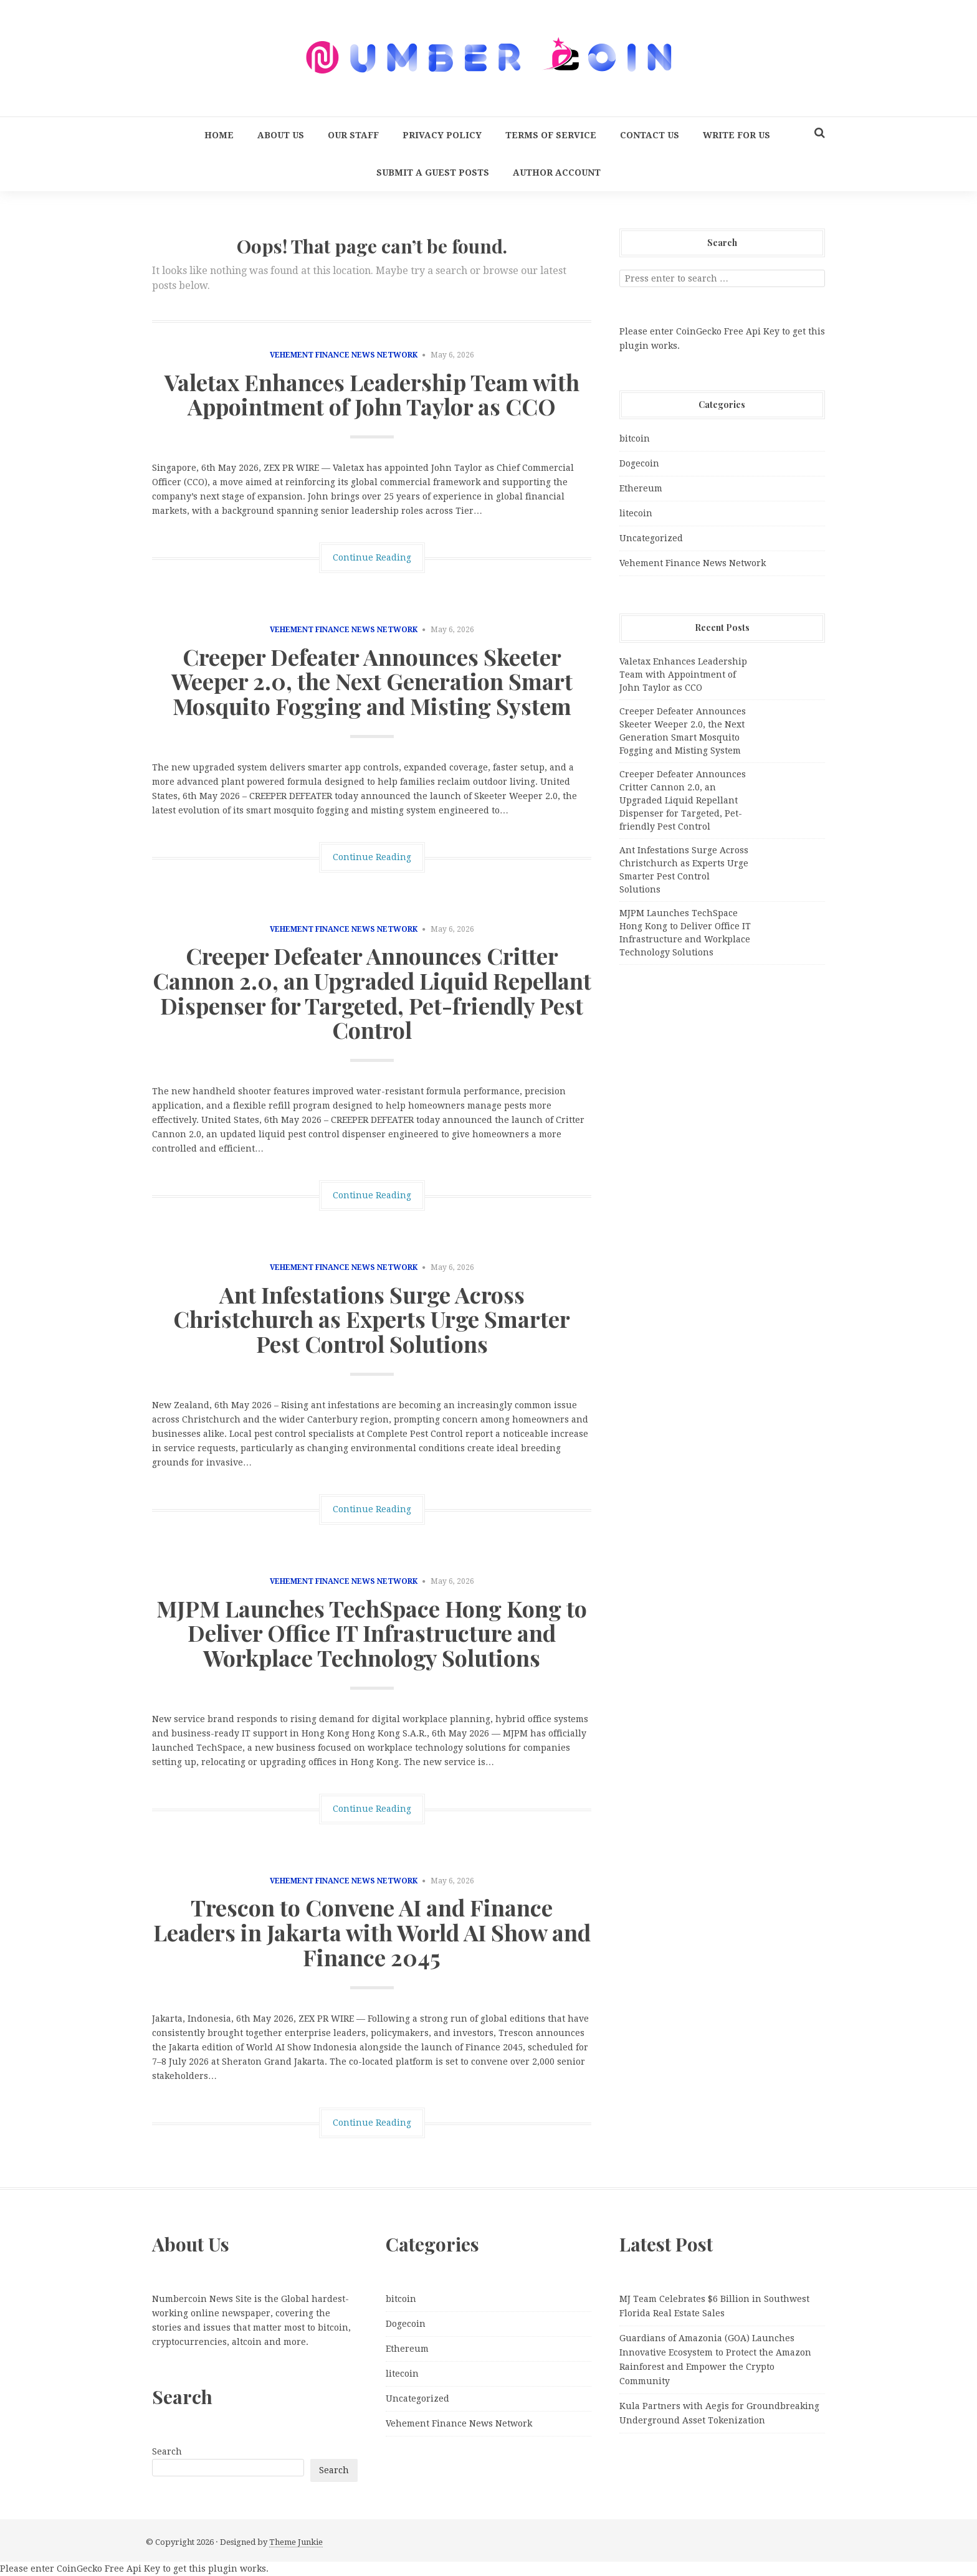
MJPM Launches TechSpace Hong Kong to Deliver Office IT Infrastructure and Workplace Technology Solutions (371, 1632)
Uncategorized (651, 538)
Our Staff (353, 135)
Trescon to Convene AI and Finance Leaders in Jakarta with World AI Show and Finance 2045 (372, 1931)
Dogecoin (639, 463)
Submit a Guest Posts (432, 173)
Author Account (557, 173)
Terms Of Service (550, 135)
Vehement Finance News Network (343, 355)
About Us (280, 135)
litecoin (635, 513)
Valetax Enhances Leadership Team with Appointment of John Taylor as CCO (371, 394)
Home (219, 135)
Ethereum (640, 488)
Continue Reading (372, 557)
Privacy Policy (442, 135)
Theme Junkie (296, 2542)
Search (167, 2451)
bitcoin (634, 438)
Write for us (736, 135)
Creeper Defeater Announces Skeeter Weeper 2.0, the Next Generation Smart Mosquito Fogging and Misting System (372, 681)
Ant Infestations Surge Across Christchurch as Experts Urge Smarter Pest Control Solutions (371, 1318)
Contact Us (649, 135)
